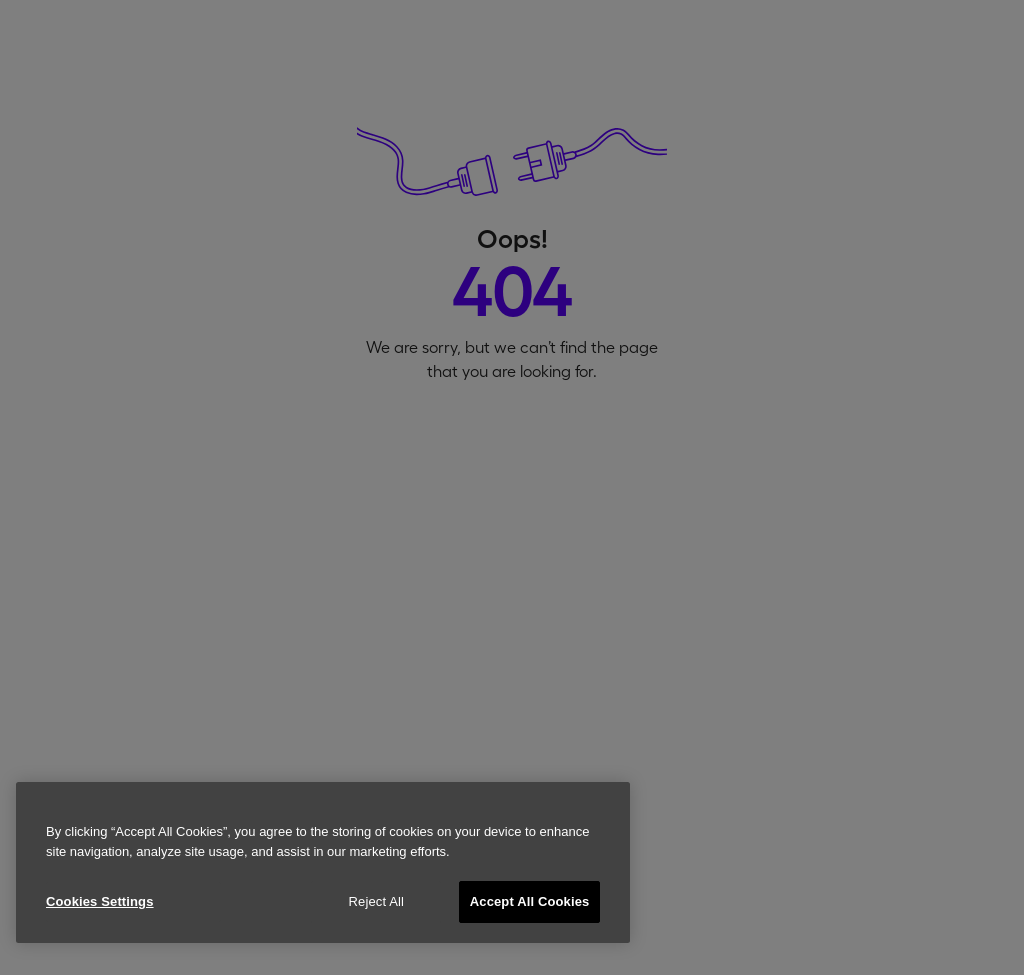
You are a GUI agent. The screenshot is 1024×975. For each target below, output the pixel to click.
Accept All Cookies (530, 901)
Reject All (377, 901)
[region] (323, 862)
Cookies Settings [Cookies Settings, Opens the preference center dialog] (100, 901)
